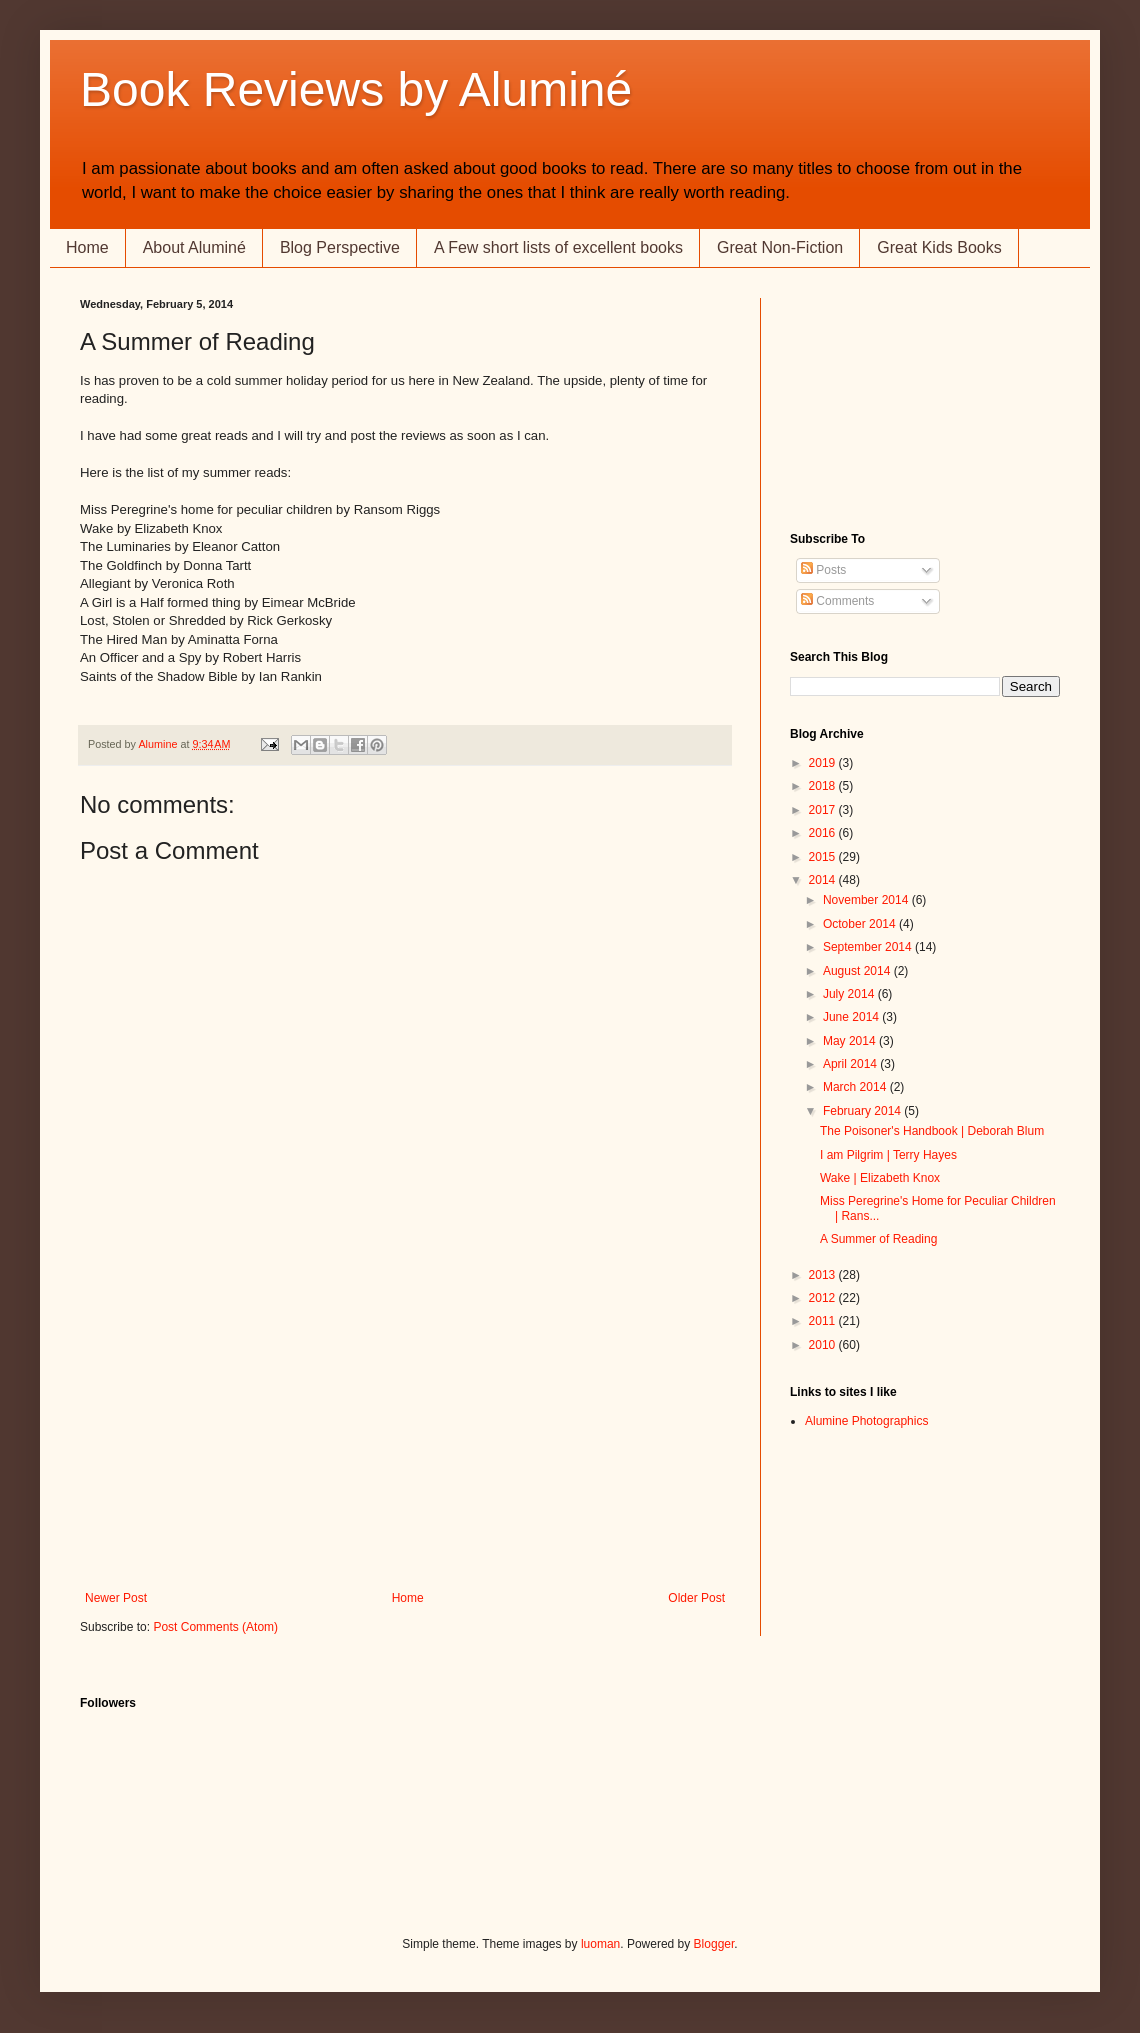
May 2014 (851, 1041)
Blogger (714, 1944)
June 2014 (852, 1017)
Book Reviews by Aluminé (356, 89)
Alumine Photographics (866, 1421)
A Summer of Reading (878, 1239)
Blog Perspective (340, 247)
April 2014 (851, 1064)
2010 (824, 1345)
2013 (824, 1275)
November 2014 (867, 900)
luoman (600, 1944)
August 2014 (858, 971)
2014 (824, 880)
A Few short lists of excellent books (558, 247)
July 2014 (850, 994)
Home (87, 247)
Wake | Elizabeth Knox (880, 1178)
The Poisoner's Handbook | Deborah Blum (932, 1131)
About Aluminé (194, 247)
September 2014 (869, 947)
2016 (824, 833)
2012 (824, 1298)
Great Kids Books (939, 247)
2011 (824, 1321)
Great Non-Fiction (780, 247)
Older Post (696, 1598)
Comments (837, 601)
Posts (823, 570)
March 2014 (856, 1087)
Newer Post (116, 1598)
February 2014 (863, 1111)
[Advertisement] (405, 1441)
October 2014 (861, 924)
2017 (824, 810)
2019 (824, 763)
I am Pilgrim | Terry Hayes (888, 1155)
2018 (824, 786)
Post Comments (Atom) (215, 1627)
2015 (824, 857)
